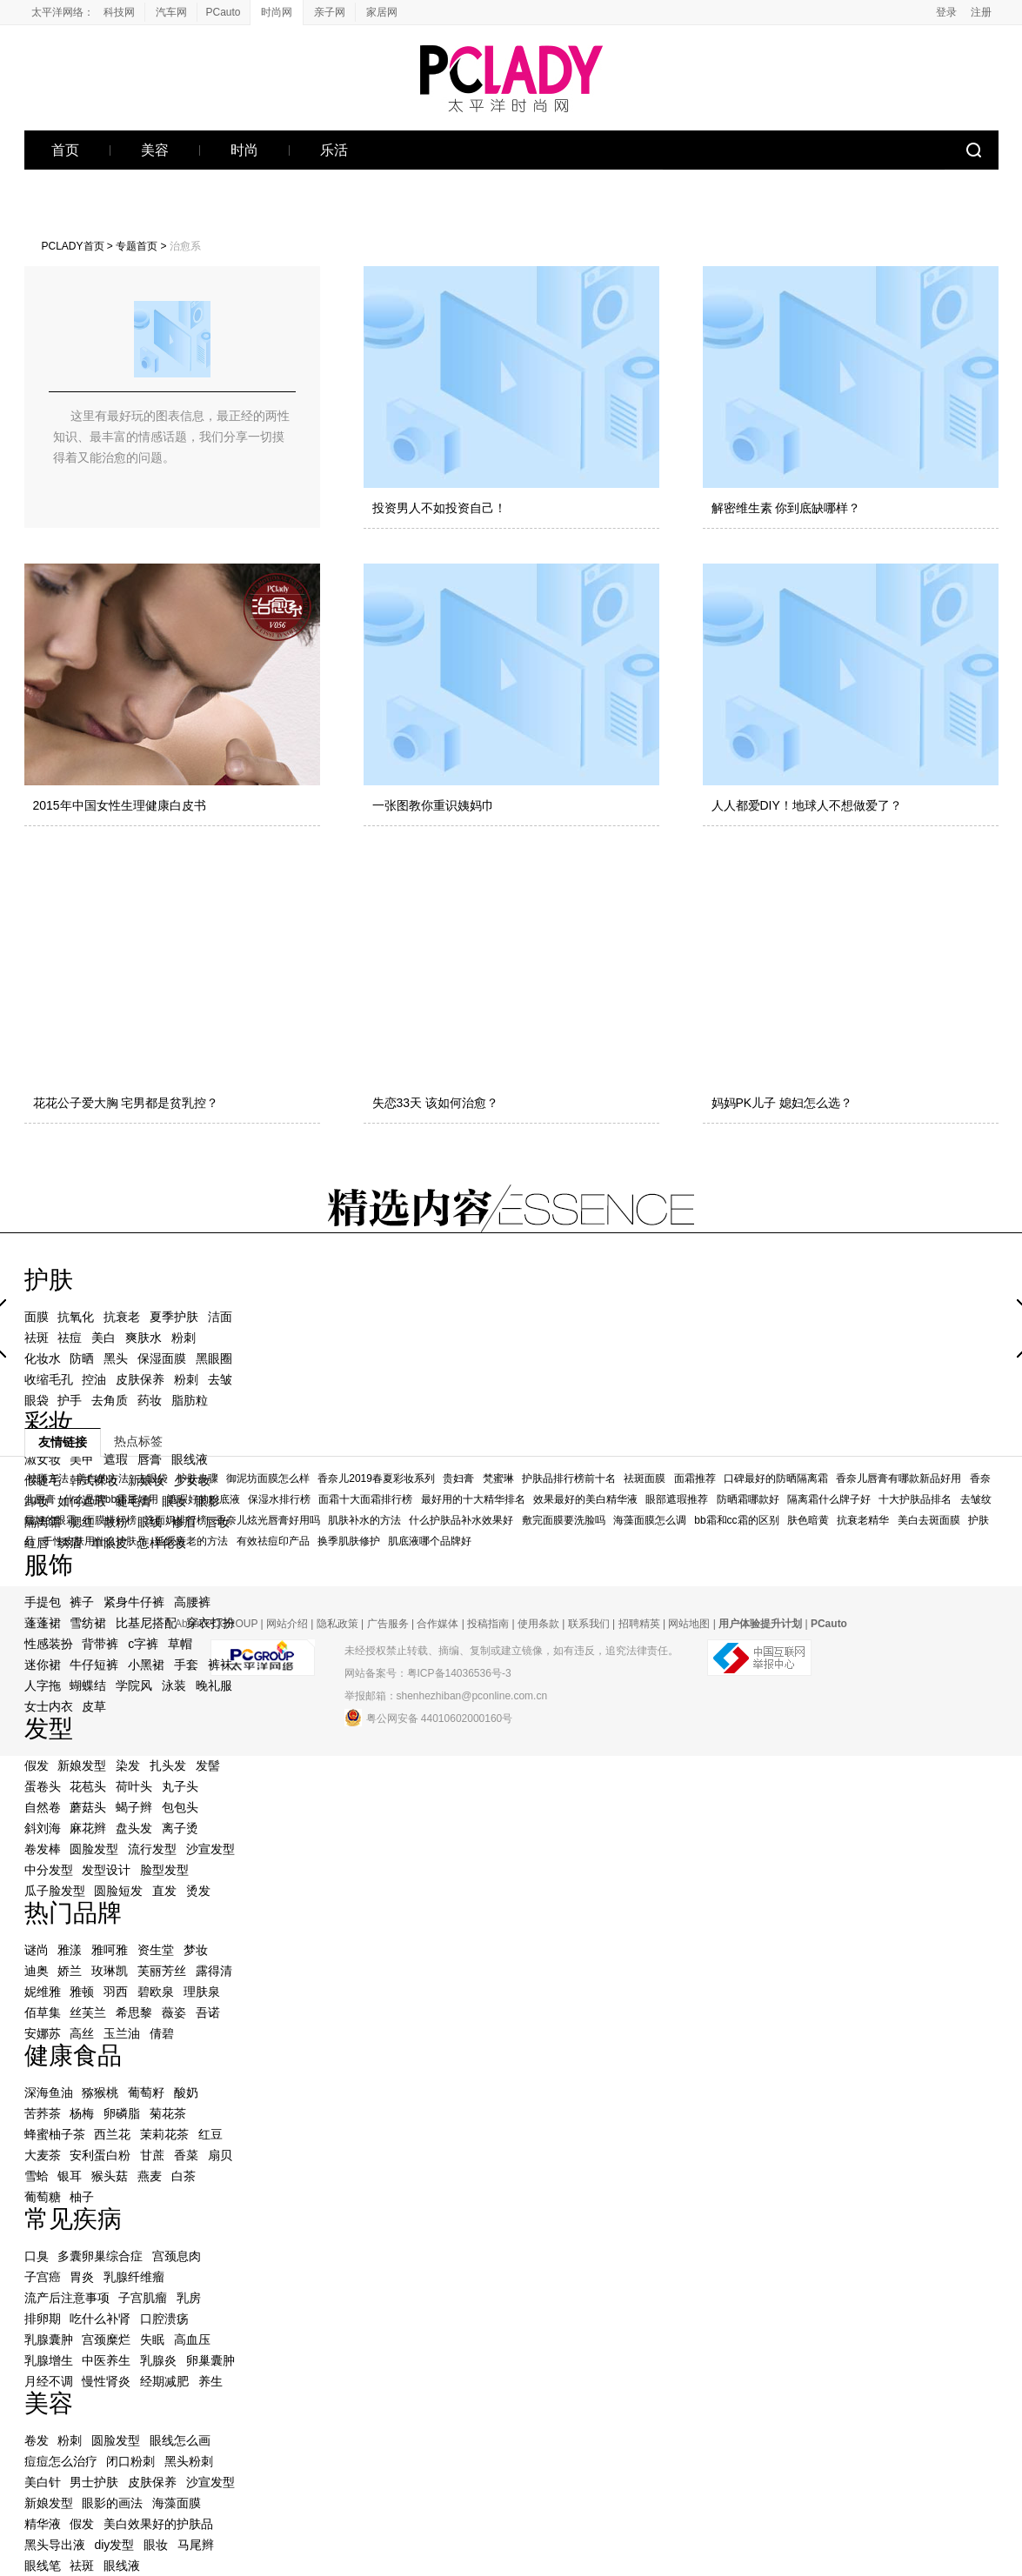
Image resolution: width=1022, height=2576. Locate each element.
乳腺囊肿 (48, 2339)
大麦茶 (42, 2155)
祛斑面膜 (644, 1478)
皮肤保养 (140, 1379)
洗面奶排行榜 (175, 1520)
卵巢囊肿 (210, 2360)
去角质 (109, 1400)
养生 (210, 2381)
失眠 (152, 2339)
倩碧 (162, 2033)
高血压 (192, 2339)
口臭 (36, 2256)
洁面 (220, 1317)
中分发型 (48, 1870)
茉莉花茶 (164, 2134)
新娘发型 (81, 1765)
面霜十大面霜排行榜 (365, 1499)
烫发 (198, 1891)
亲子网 (329, 12)
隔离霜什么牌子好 (829, 1499)
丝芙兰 (88, 2012)
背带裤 (100, 1644)
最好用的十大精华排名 (473, 1499)
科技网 (119, 12)
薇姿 (174, 2012)
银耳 (69, 2176)
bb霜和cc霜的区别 (736, 1520)
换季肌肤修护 (348, 1541)
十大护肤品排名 (915, 1499)
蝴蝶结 (88, 1685)
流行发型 (152, 1849)
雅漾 (69, 1950)
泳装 (174, 1685)
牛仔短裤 (94, 1665)
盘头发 (134, 1828)
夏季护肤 (174, 1317)
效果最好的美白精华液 (585, 1499)
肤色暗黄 (808, 1520)
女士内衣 (48, 1706)
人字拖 (42, 1685)
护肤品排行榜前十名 (569, 1478)
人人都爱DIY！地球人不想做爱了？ (806, 805)
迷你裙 (42, 1665)
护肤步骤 (197, 1478)
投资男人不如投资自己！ (439, 508)
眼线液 (122, 2566)
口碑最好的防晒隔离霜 (776, 1478)
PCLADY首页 (73, 246)
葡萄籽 (146, 2092)
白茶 (183, 2176)
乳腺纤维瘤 (134, 2277)
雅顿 (82, 1992)
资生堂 (155, 1950)
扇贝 (220, 2155)
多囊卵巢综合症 (100, 2256)
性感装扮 (48, 1644)
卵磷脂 (122, 2113)
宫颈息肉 (176, 2256)
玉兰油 (122, 2033)
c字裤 (143, 1644)
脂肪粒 (189, 1400)
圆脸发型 (94, 1849)
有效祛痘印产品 (273, 1541)
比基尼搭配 (146, 1623)
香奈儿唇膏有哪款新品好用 (898, 1478)
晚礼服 (214, 1685)
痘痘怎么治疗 (60, 2461)
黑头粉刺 (188, 2461)
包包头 (180, 1807)
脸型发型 (164, 1870)
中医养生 (106, 2360)
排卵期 (42, 2319)
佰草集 (42, 2012)
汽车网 (171, 12)
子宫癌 (42, 2277)
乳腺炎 (158, 2360)
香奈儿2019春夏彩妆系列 (376, 1478)
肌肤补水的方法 (364, 1520)
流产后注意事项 (67, 2298)
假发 (36, 1765)
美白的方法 (103, 1478)
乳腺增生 (48, 2360)
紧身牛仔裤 (134, 1602)
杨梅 (82, 2113)
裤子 (82, 1602)
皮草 (94, 1706)
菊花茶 (168, 2113)
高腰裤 (192, 1602)
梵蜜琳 (498, 1478)
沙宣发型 (210, 1849)
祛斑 (36, 1338)
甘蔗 (152, 2155)
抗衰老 (122, 1317)
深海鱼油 (48, 2092)
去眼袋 (152, 1478)
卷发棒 (42, 1849)
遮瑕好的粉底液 (203, 1499)
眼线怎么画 (180, 2440)
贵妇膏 (458, 1478)
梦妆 (196, 1950)
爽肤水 (143, 1338)
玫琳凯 (109, 1971)
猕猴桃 (100, 2092)
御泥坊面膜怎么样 (268, 1478)
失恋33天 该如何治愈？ (435, 1103)
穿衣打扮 (210, 1623)
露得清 (214, 1971)
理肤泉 (202, 1992)
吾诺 (208, 2012)
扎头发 (168, 1765)
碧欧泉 (155, 1992)
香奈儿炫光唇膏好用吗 (268, 1520)
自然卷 (42, 1807)
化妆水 (42, 1358)
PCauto (222, 12)
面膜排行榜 (110, 1520)
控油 (94, 1379)
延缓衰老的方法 (191, 1541)
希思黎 (134, 2012)
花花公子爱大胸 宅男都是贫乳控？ (126, 1103)
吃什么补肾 (100, 2319)
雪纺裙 (88, 1623)
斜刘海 (42, 1828)
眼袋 (36, 1400)
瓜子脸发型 (54, 1891)
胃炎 (82, 2277)
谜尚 (36, 1950)
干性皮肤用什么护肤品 (95, 1541)
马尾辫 (195, 2545)
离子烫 (180, 1828)
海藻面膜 (176, 2503)
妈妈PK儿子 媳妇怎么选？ (782, 1103)
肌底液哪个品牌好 (429, 1541)
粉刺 (183, 1338)
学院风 (134, 1685)
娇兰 (69, 1971)
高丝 (82, 2033)
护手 (69, 1400)
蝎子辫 (134, 1807)
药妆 (149, 1400)
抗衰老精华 (863, 1520)
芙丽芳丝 (161, 1971)
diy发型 (114, 2545)
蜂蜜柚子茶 (54, 2134)
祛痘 (69, 1338)
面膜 (36, 1317)
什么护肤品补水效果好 (461, 1520)
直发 (164, 1891)
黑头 (116, 1358)
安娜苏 (42, 2033)
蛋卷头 (42, 1786)
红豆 (210, 2134)
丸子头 (180, 1786)
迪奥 (36, 1971)
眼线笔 (42, 2566)
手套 (186, 1665)
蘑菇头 (88, 1807)
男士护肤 (94, 2482)
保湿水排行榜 (279, 1499)
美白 (103, 1338)
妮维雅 (42, 1992)
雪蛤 (36, 2176)
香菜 (186, 2155)
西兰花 (112, 2134)
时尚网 (276, 12)
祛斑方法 (48, 1478)
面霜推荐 (695, 1478)
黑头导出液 (54, 2545)
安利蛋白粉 (100, 2155)
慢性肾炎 (106, 2381)
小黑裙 (146, 1665)
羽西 (116, 1992)
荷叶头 (134, 1786)
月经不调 (48, 2381)
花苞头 (88, 1786)
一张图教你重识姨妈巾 (433, 805)
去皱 (220, 1379)
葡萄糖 (42, 2197)
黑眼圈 (214, 1358)
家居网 (381, 12)
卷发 (36, 2440)
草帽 (180, 1644)
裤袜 (220, 1665)
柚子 (82, 2197)
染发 (128, 1765)
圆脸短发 (118, 1891)
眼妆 (156, 2545)
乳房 (189, 2298)
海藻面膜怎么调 (649, 1520)
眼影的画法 (112, 2503)
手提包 (42, 1602)
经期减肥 (164, 2381)
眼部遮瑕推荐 (676, 1499)
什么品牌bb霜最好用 (110, 1499)
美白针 (42, 2482)
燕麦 (149, 2176)
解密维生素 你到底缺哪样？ (786, 508)
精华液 (42, 2524)
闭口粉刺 (130, 2461)
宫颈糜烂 (106, 2339)
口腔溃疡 (164, 2319)
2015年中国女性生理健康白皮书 (119, 805)
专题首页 (136, 246)
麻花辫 (88, 1828)
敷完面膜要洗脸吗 (563, 1520)
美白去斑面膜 (929, 1520)
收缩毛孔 (48, 1379)
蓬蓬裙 (42, 1623)
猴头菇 (109, 2176)
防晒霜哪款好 (748, 1499)
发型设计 (106, 1870)
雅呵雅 (109, 1950)
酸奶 (186, 2092)
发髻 (208, 1765)
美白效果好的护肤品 (158, 2524)
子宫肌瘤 (142, 2298)
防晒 (82, 1358)
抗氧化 (75, 1317)
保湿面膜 (161, 1358)
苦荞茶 (42, 2113)
